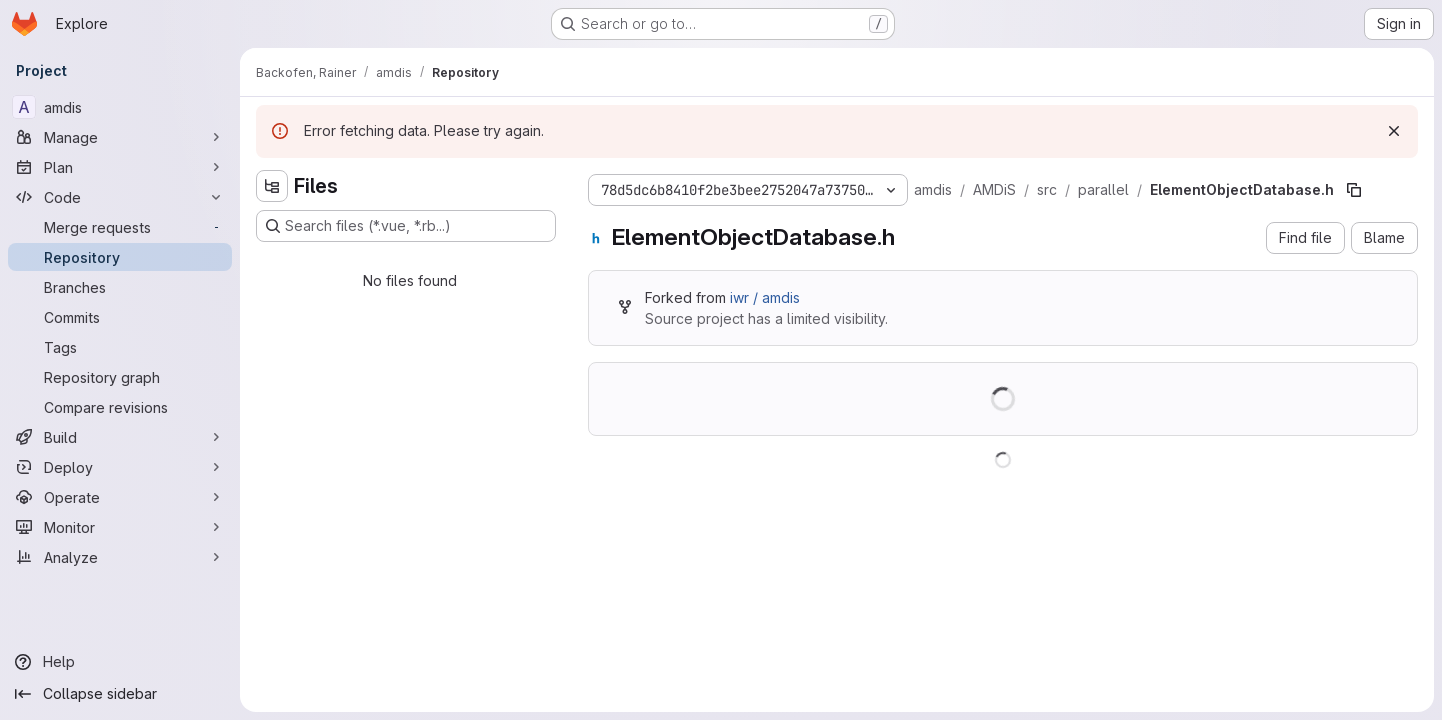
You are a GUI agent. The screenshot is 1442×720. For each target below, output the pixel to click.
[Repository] (120, 257)
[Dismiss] (1394, 131)
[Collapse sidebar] (120, 694)
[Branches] (120, 287)
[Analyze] (120, 557)
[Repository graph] (120, 377)
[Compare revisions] (120, 407)
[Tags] (120, 347)
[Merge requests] (120, 227)
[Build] (120, 437)
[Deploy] (120, 467)
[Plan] (120, 167)
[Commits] (120, 317)
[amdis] (120, 107)
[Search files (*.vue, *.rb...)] (406, 226)
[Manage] (120, 137)
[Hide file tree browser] (272, 186)
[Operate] (120, 497)
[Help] (120, 662)
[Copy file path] (1354, 190)
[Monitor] (120, 527)
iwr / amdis (765, 297)
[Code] (120, 197)
